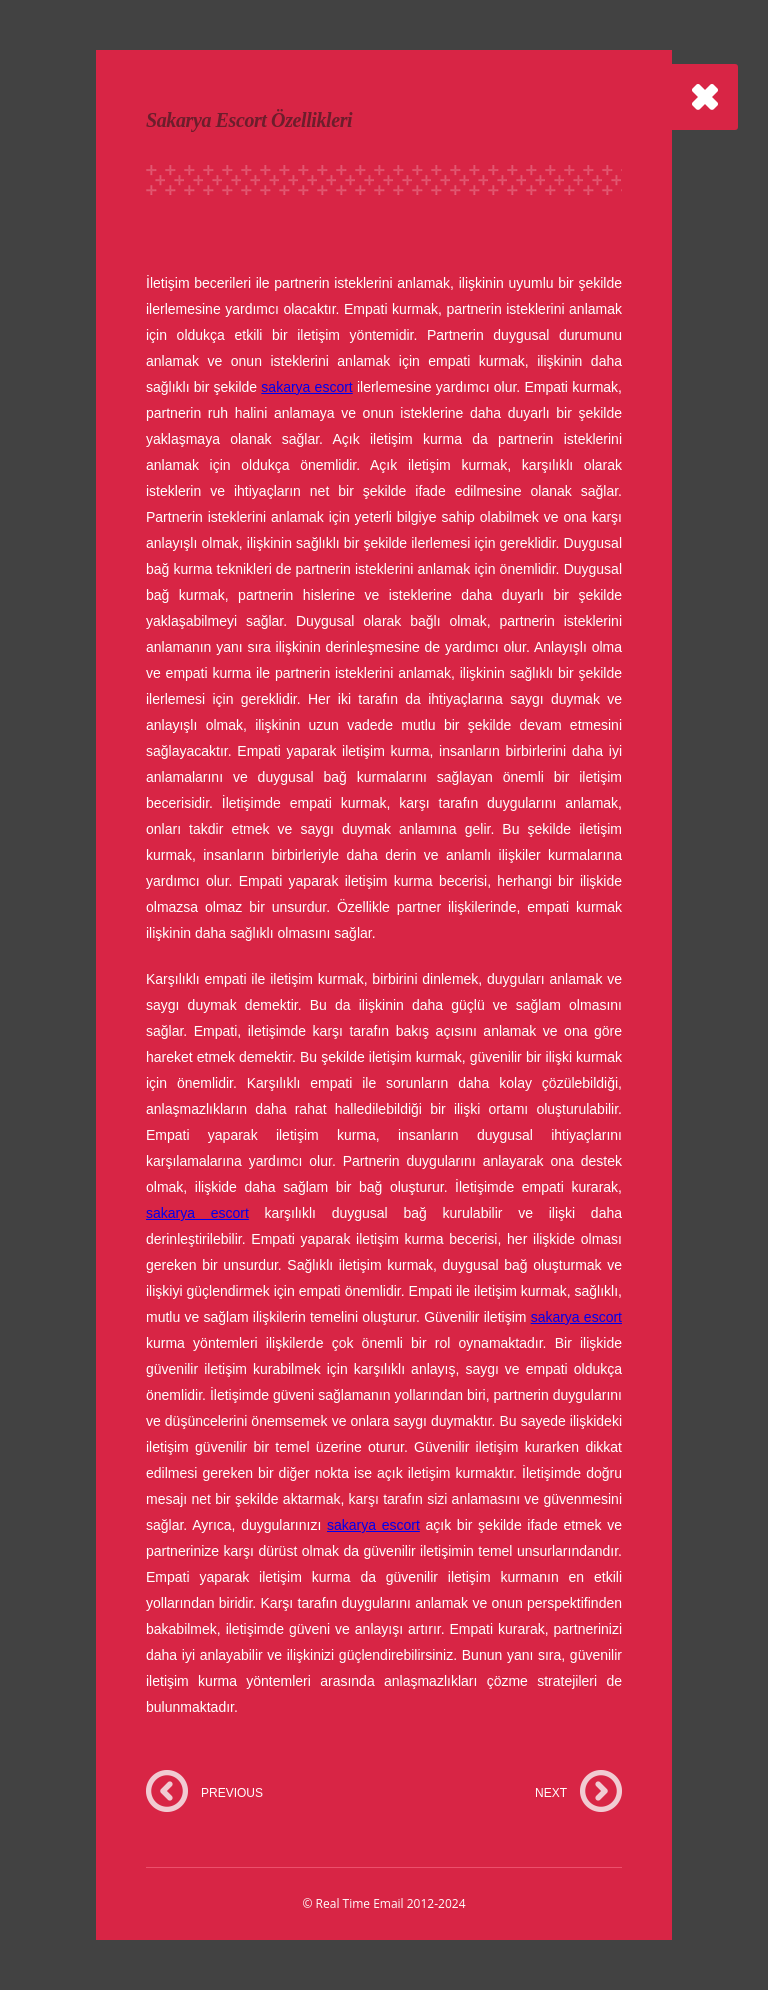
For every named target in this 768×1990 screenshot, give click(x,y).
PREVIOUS (232, 1793)
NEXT (551, 1793)
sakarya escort (306, 387)
